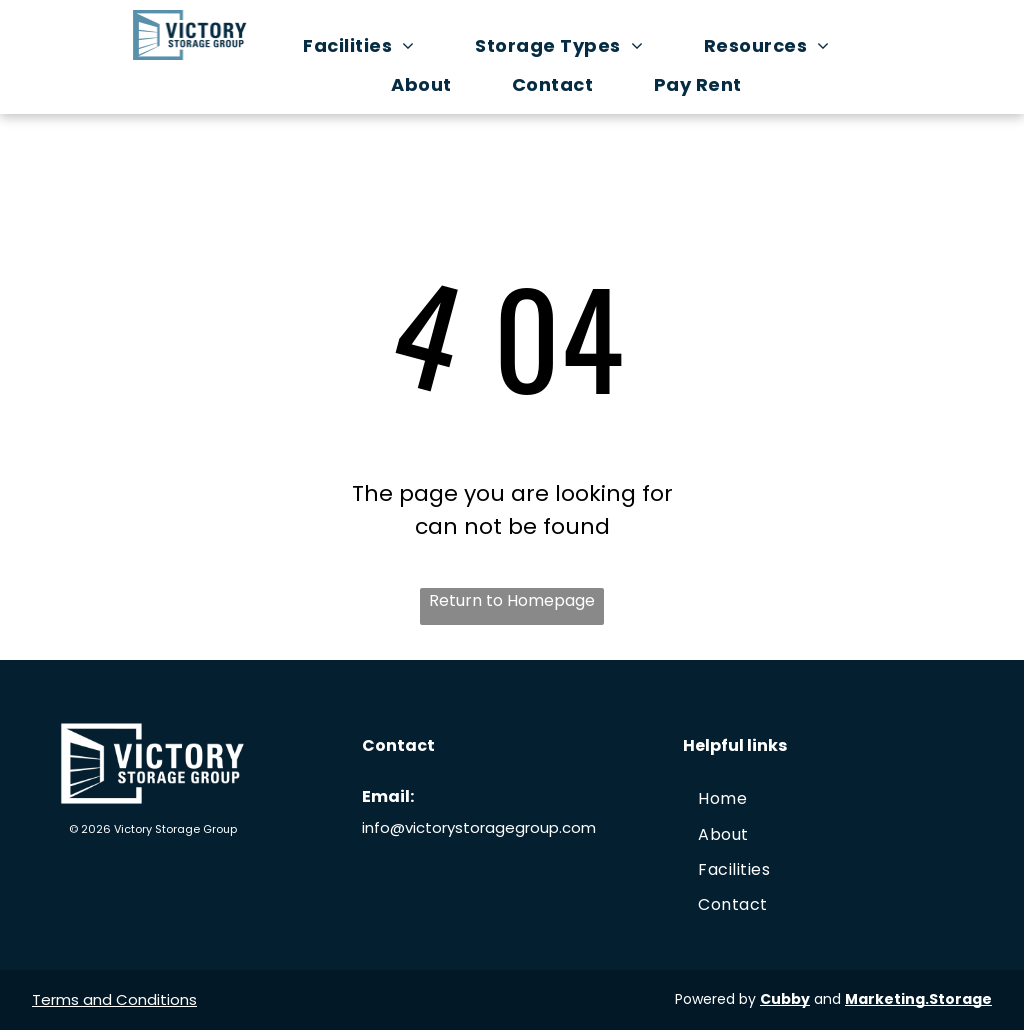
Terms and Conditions (114, 999)
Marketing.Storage (918, 999)
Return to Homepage (512, 600)
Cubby (785, 999)
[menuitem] (369, 45)
